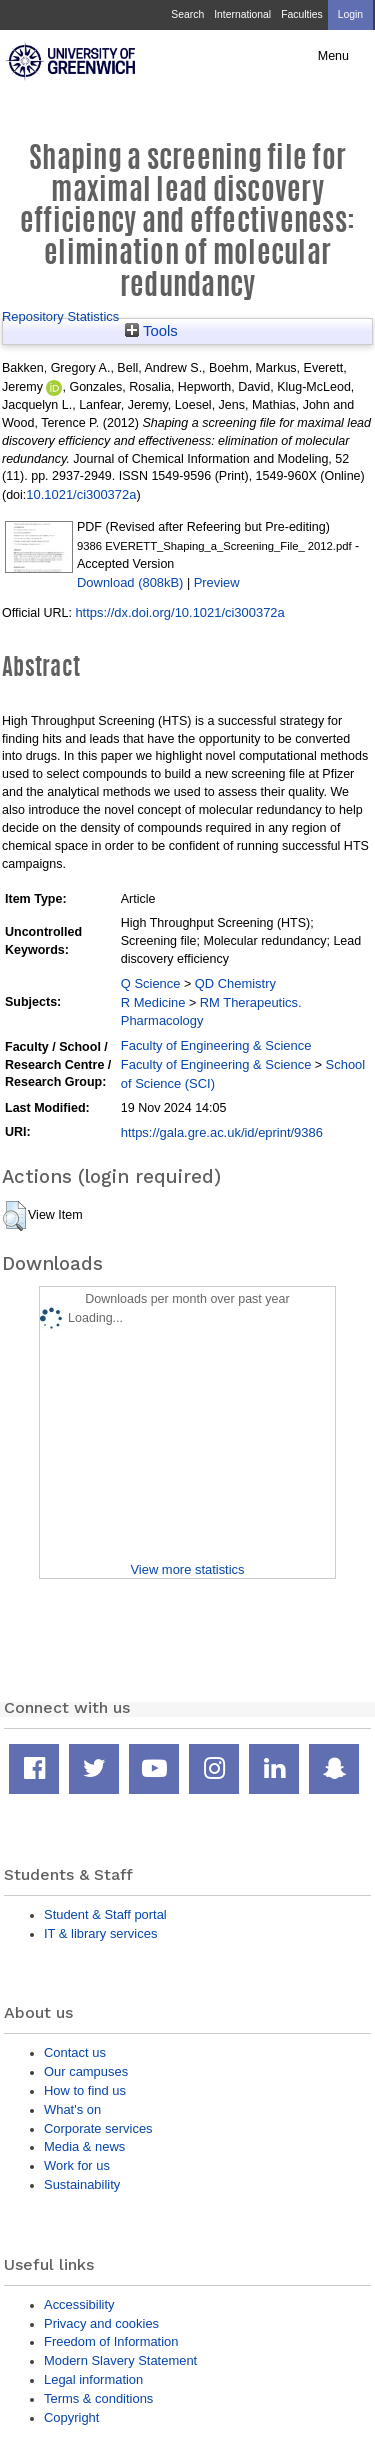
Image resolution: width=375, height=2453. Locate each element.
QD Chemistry (235, 983)
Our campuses (86, 2071)
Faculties (301, 14)
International (242, 14)
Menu (333, 56)
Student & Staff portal (105, 1914)
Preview (217, 582)
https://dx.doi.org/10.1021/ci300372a (179, 612)
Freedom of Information (111, 2341)
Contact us (75, 2052)
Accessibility (79, 2304)
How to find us (85, 2090)
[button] (14, 1216)
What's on (72, 2109)
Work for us (77, 2165)
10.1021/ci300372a (81, 494)
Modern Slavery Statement (120, 2360)
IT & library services (100, 1933)
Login (350, 14)
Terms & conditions (98, 2398)
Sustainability (82, 2184)
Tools (151, 331)
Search (187, 14)
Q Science (151, 983)
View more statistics (187, 1569)
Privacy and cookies (101, 2323)
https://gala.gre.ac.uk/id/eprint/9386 (222, 1132)
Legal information (93, 2379)
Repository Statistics (60, 316)
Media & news (84, 2146)
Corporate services (98, 2128)
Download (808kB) (130, 582)
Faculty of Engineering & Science (216, 1045)
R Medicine (153, 1002)
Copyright (71, 2417)
